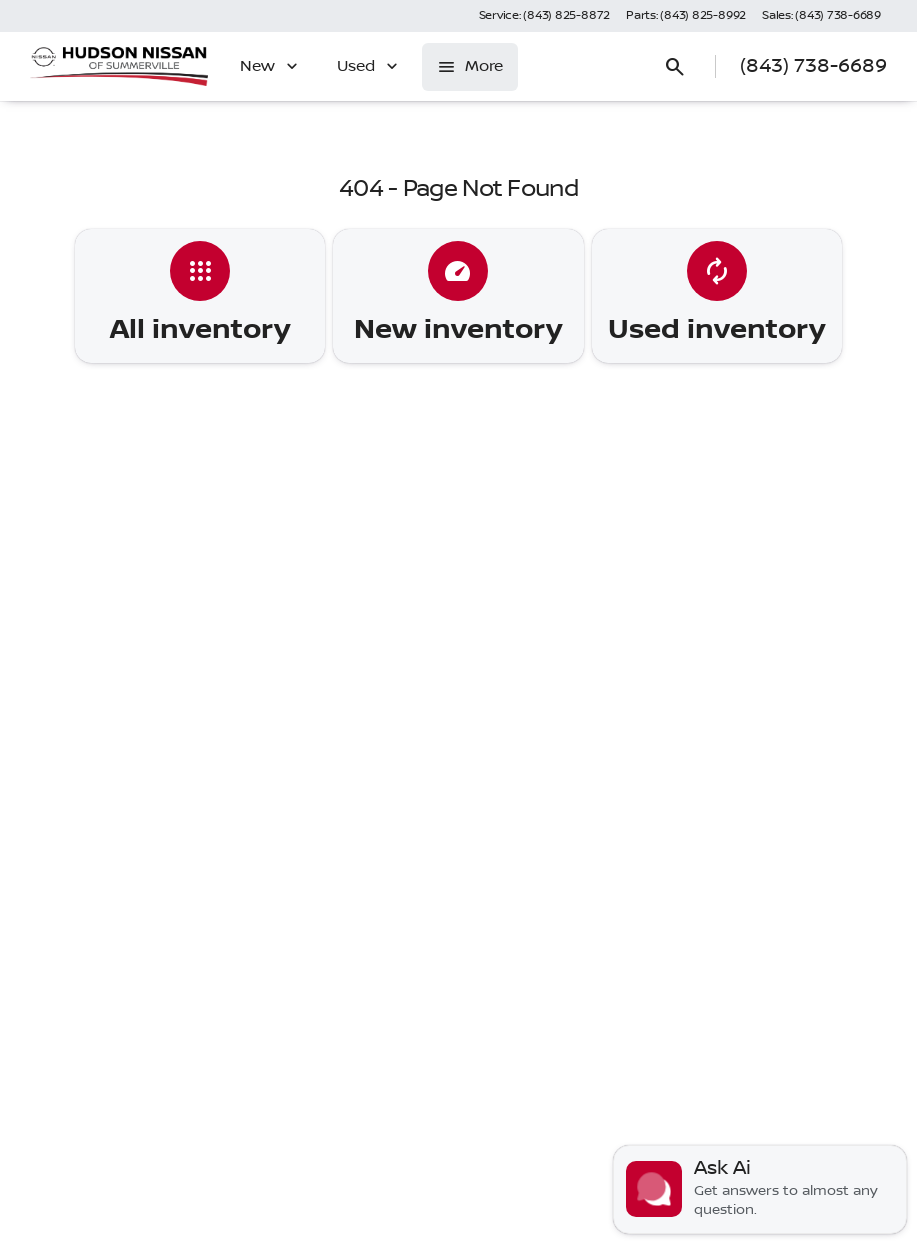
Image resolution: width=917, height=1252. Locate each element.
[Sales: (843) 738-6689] (821, 16)
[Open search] (675, 67)
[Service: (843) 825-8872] (544, 16)
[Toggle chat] (760, 1189)
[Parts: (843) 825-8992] (686, 16)
